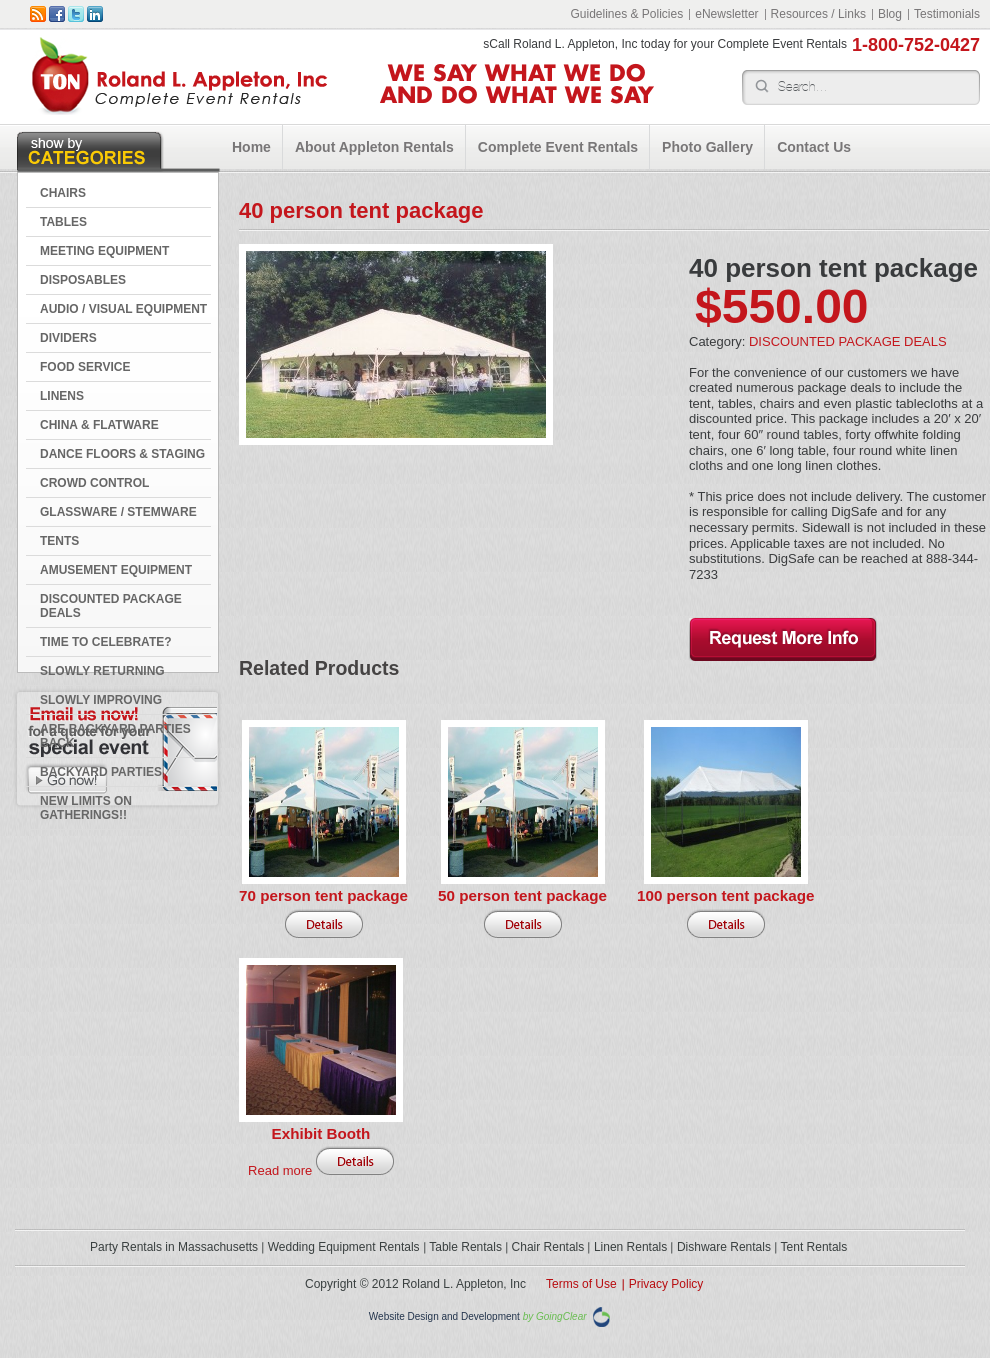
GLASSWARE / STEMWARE (118, 512)
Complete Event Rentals (558, 147)
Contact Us (814, 147)
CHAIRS (63, 193)
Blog (890, 14)
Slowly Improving (101, 700)
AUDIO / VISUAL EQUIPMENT (123, 309)
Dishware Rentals (724, 1247)
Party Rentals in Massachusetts (174, 1247)
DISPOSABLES (83, 280)
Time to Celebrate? (106, 642)
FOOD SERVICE (85, 367)
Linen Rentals (630, 1247)
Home (251, 147)
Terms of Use (581, 1284)
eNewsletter (726, 14)
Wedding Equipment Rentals (344, 1247)
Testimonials (947, 14)
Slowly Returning (102, 671)
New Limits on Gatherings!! (86, 808)
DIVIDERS (68, 338)
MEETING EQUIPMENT (104, 251)
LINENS (62, 396)
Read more (280, 1170)
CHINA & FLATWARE (99, 425)
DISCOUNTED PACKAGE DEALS (111, 606)
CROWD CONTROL (94, 483)
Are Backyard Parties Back (115, 736)
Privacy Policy (666, 1284)
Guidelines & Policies (626, 14)
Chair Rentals (548, 1247)
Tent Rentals (814, 1247)
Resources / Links (818, 14)
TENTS (59, 541)
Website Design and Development (444, 1316)
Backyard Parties (101, 772)
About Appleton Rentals (374, 147)
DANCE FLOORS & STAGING (122, 454)
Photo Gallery (707, 147)
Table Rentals (465, 1247)
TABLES (63, 222)
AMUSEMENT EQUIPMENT (116, 570)
